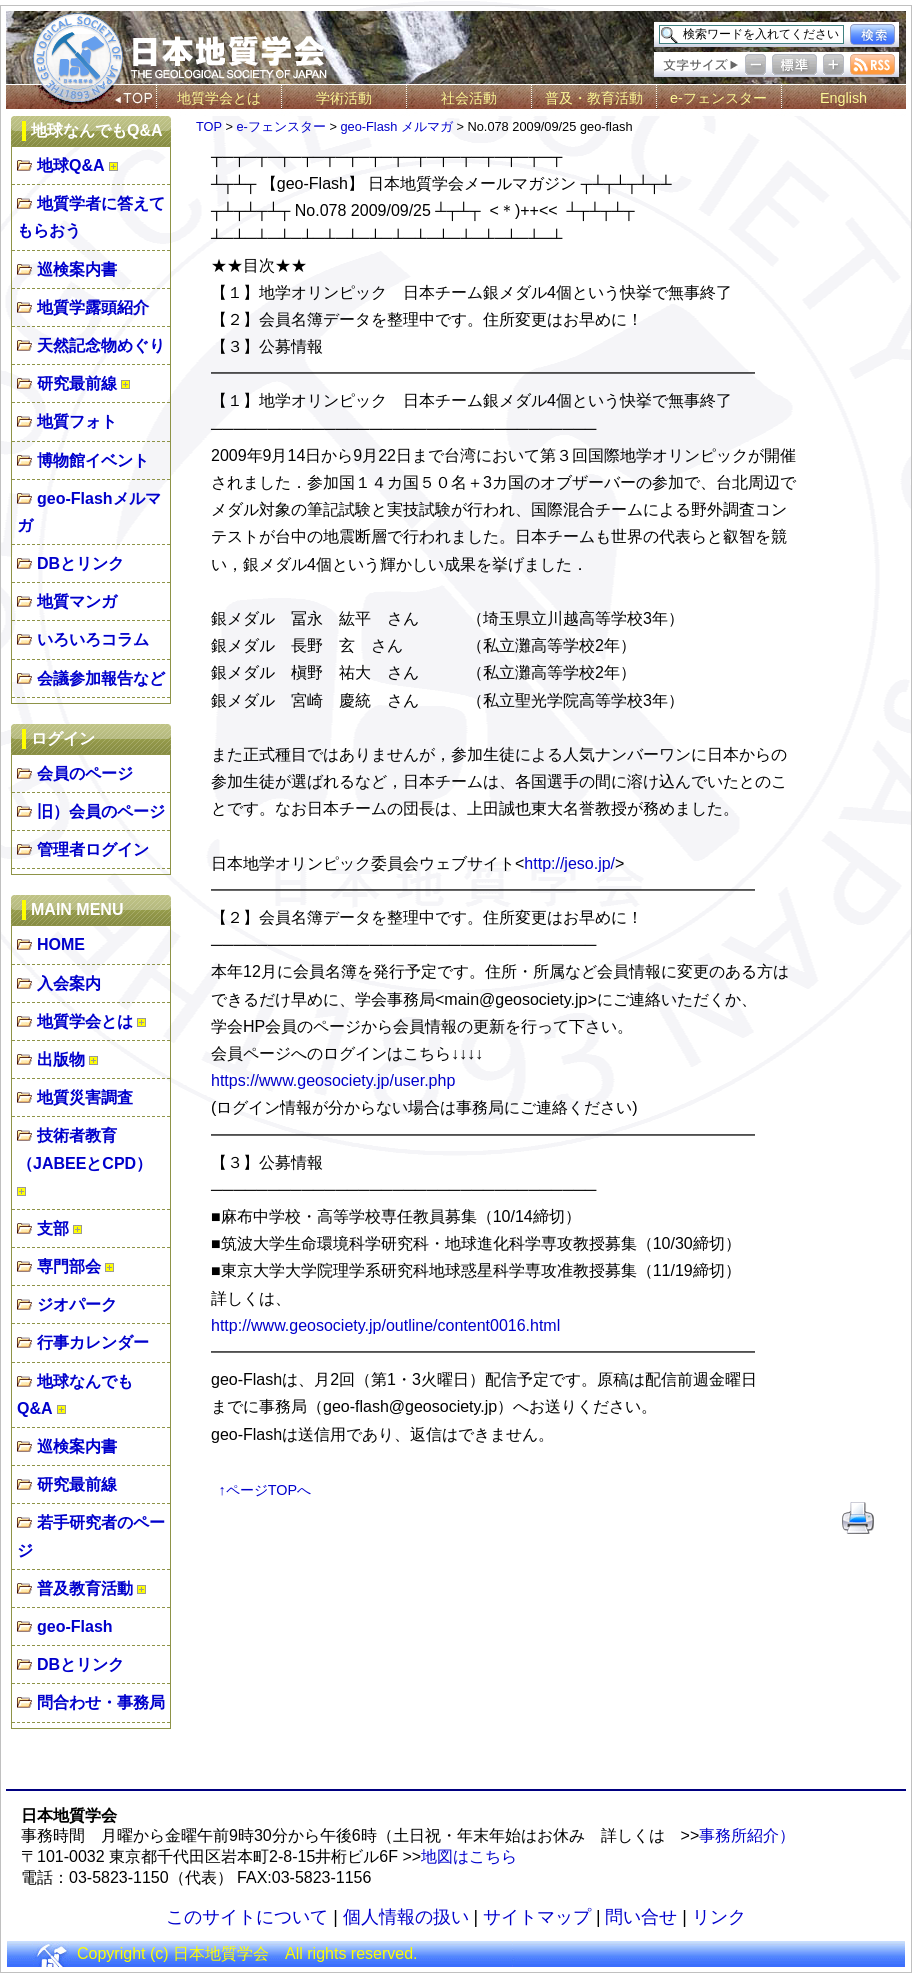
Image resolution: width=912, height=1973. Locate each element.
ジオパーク (77, 1304)
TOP (209, 126)
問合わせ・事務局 (101, 1702)
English (843, 98)
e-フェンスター (718, 98)
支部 (53, 1228)
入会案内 (69, 983)
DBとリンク (80, 563)
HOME (61, 944)
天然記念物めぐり (101, 345)
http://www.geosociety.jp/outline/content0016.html (385, 1325)
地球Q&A (71, 165)
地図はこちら (469, 1856)
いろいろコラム (93, 639)
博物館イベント (93, 460)
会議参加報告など (101, 678)
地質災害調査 (85, 1097)
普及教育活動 (85, 1588)
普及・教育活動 (594, 98)
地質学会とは (219, 98)
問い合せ (641, 1917)
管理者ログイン (93, 849)
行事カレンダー (93, 1342)
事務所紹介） (747, 1835)
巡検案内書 (77, 269)
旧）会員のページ (101, 811)
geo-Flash (75, 1626)
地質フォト (77, 421)
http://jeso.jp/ (569, 863)
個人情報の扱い (406, 1917)
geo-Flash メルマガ (396, 126)
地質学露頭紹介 (93, 307)
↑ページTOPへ (265, 1490)
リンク (719, 1917)
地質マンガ (77, 601)
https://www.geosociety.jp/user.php (333, 1080)
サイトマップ (537, 1917)
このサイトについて (247, 1917)
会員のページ (85, 773)
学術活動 (344, 98)
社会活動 (469, 98)
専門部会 (69, 1266)
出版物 (61, 1059)
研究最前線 (77, 383)
